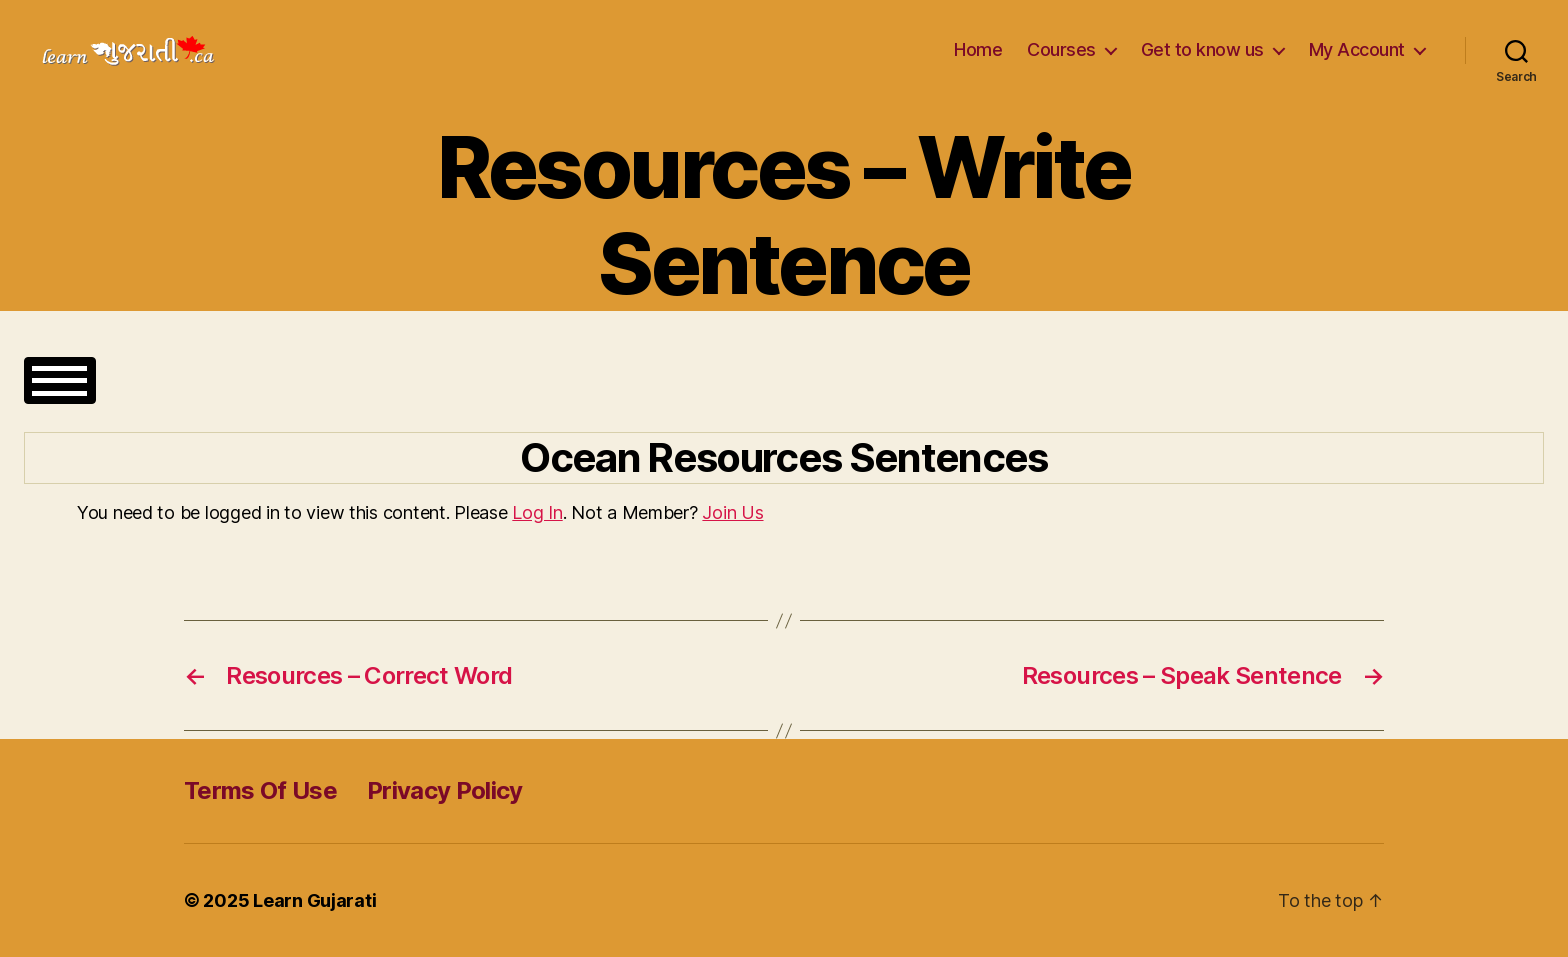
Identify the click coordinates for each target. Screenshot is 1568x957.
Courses (1061, 49)
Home (978, 49)
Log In (537, 512)
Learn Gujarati (314, 900)
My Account (1357, 49)
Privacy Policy (445, 790)
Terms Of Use (260, 790)
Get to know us (1202, 49)
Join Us (732, 512)
